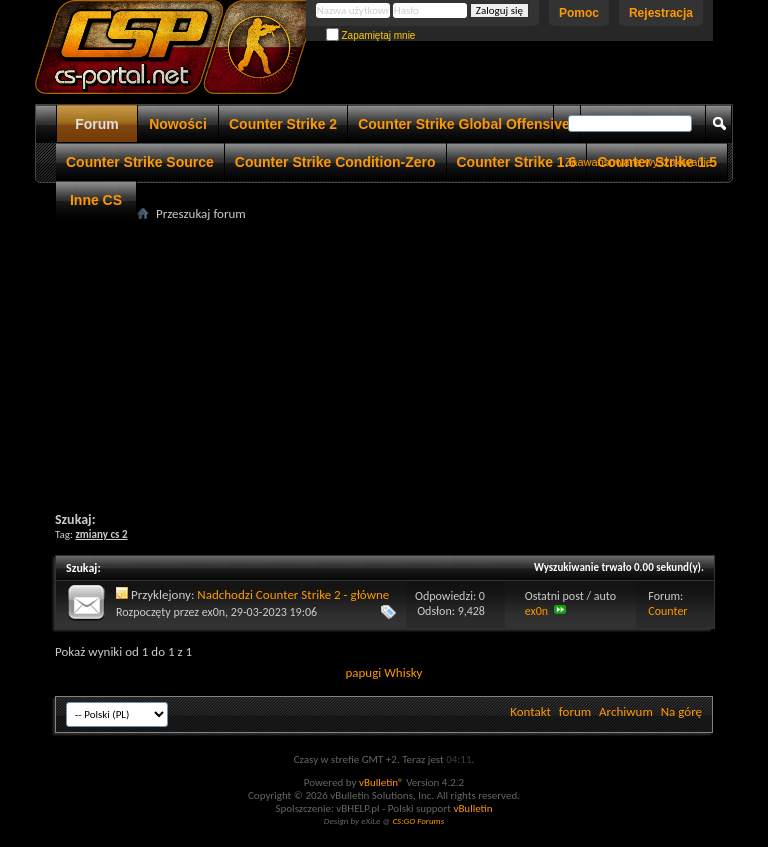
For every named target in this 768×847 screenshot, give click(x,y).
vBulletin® (381, 782)
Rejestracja (661, 13)
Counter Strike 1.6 (517, 162)
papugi (363, 672)
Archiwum (626, 711)
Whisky (403, 672)
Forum (97, 124)
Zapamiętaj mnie (371, 35)
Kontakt (530, 711)
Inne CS (96, 200)
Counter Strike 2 (283, 124)
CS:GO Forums (418, 820)
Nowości (178, 124)
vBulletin (472, 808)
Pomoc (579, 13)
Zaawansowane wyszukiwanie (638, 162)
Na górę (681, 711)
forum (575, 711)
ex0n (213, 612)
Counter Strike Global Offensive (464, 124)
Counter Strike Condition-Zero (335, 162)
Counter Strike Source (140, 162)
